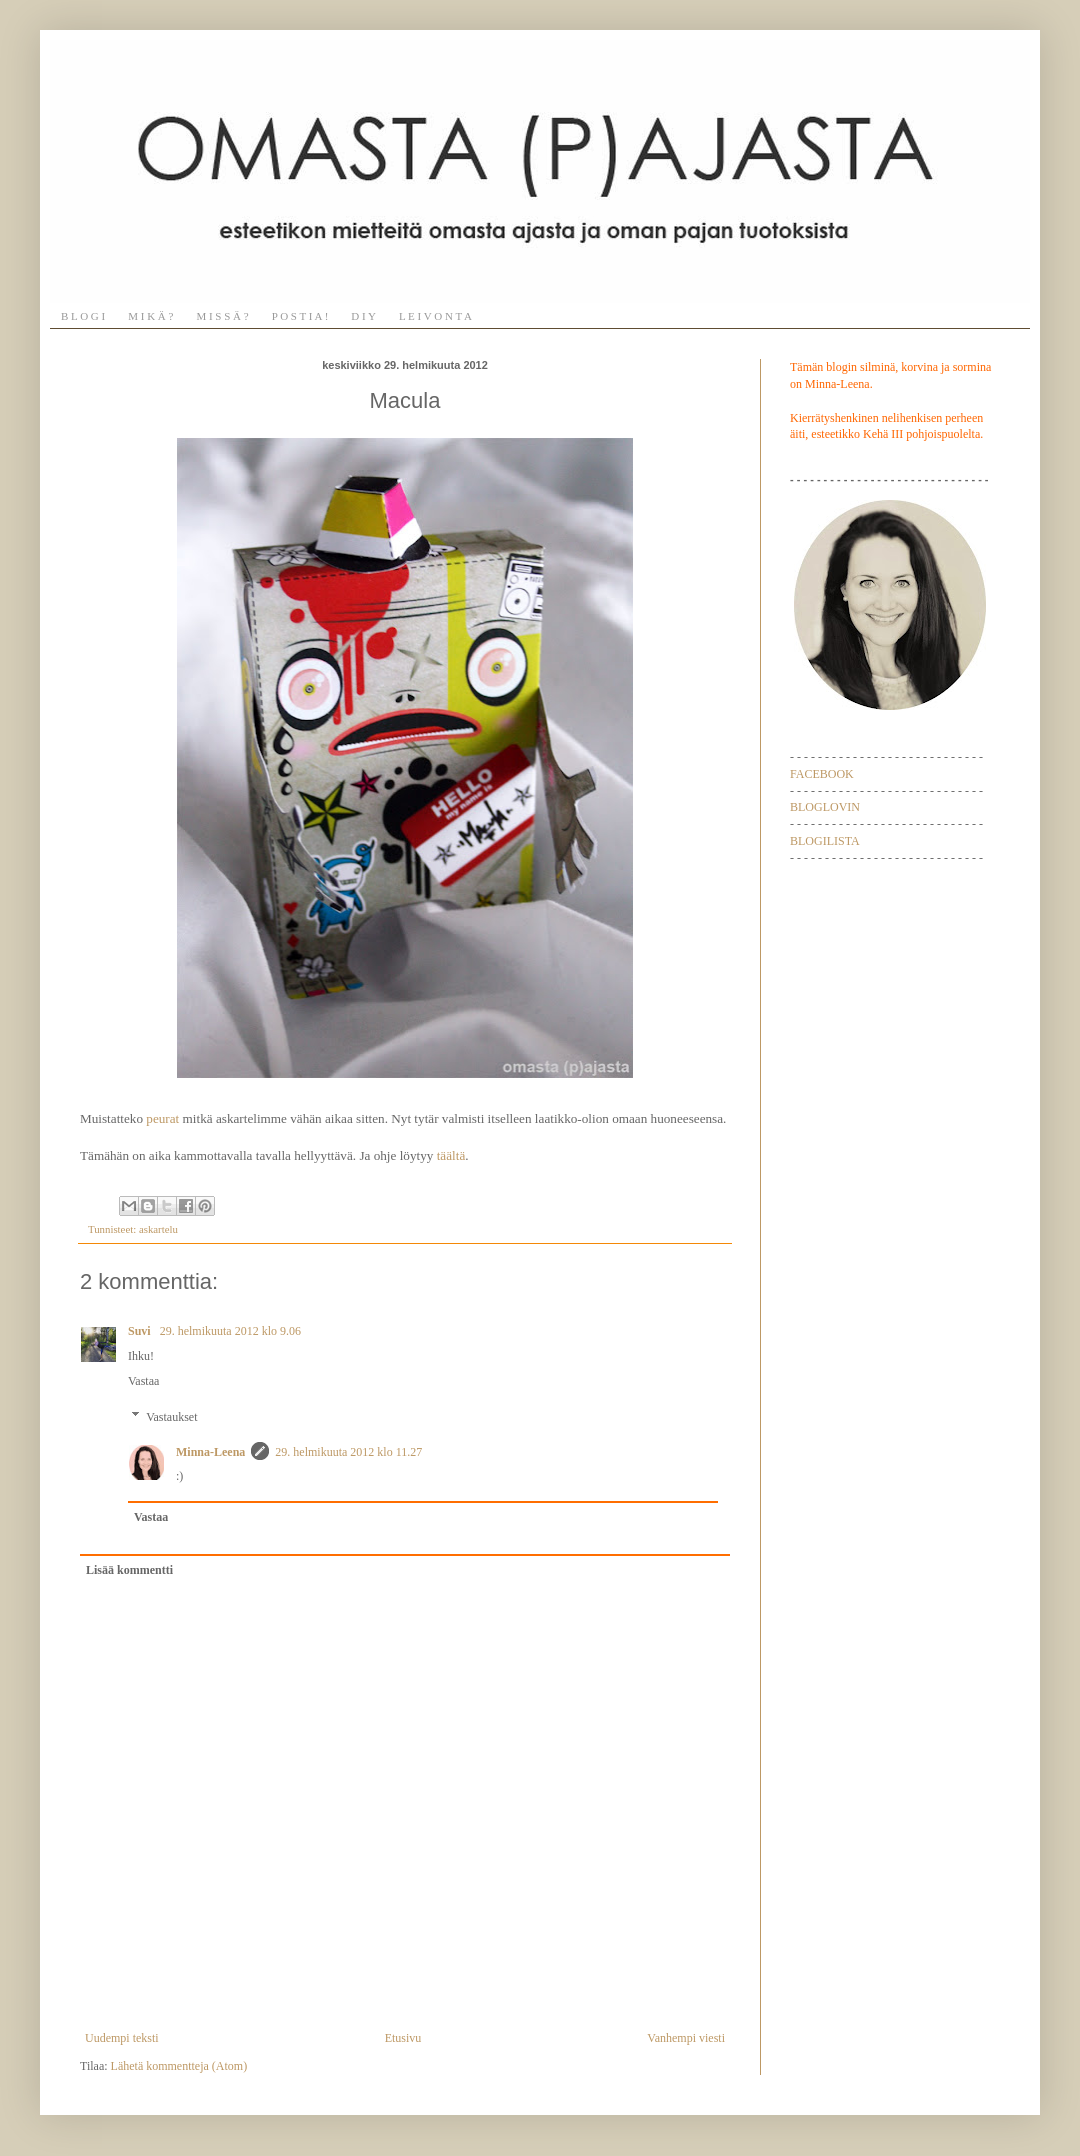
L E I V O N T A (435, 316)
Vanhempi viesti (686, 2038)
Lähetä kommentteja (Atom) (179, 2066)
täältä (451, 1155)
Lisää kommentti (129, 1570)
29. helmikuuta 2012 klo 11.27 (348, 1452)
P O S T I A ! (300, 316)
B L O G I (83, 316)
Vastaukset (171, 1417)
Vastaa (143, 1381)
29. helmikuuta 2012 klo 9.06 (230, 1331)
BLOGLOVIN (825, 807)
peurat (162, 1118)
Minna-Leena (210, 1452)
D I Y (363, 316)
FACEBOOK (822, 774)
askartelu (158, 1229)
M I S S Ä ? (222, 316)
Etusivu (403, 2038)
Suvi (141, 1331)
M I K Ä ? (150, 316)
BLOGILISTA (825, 841)
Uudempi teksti (122, 2038)
